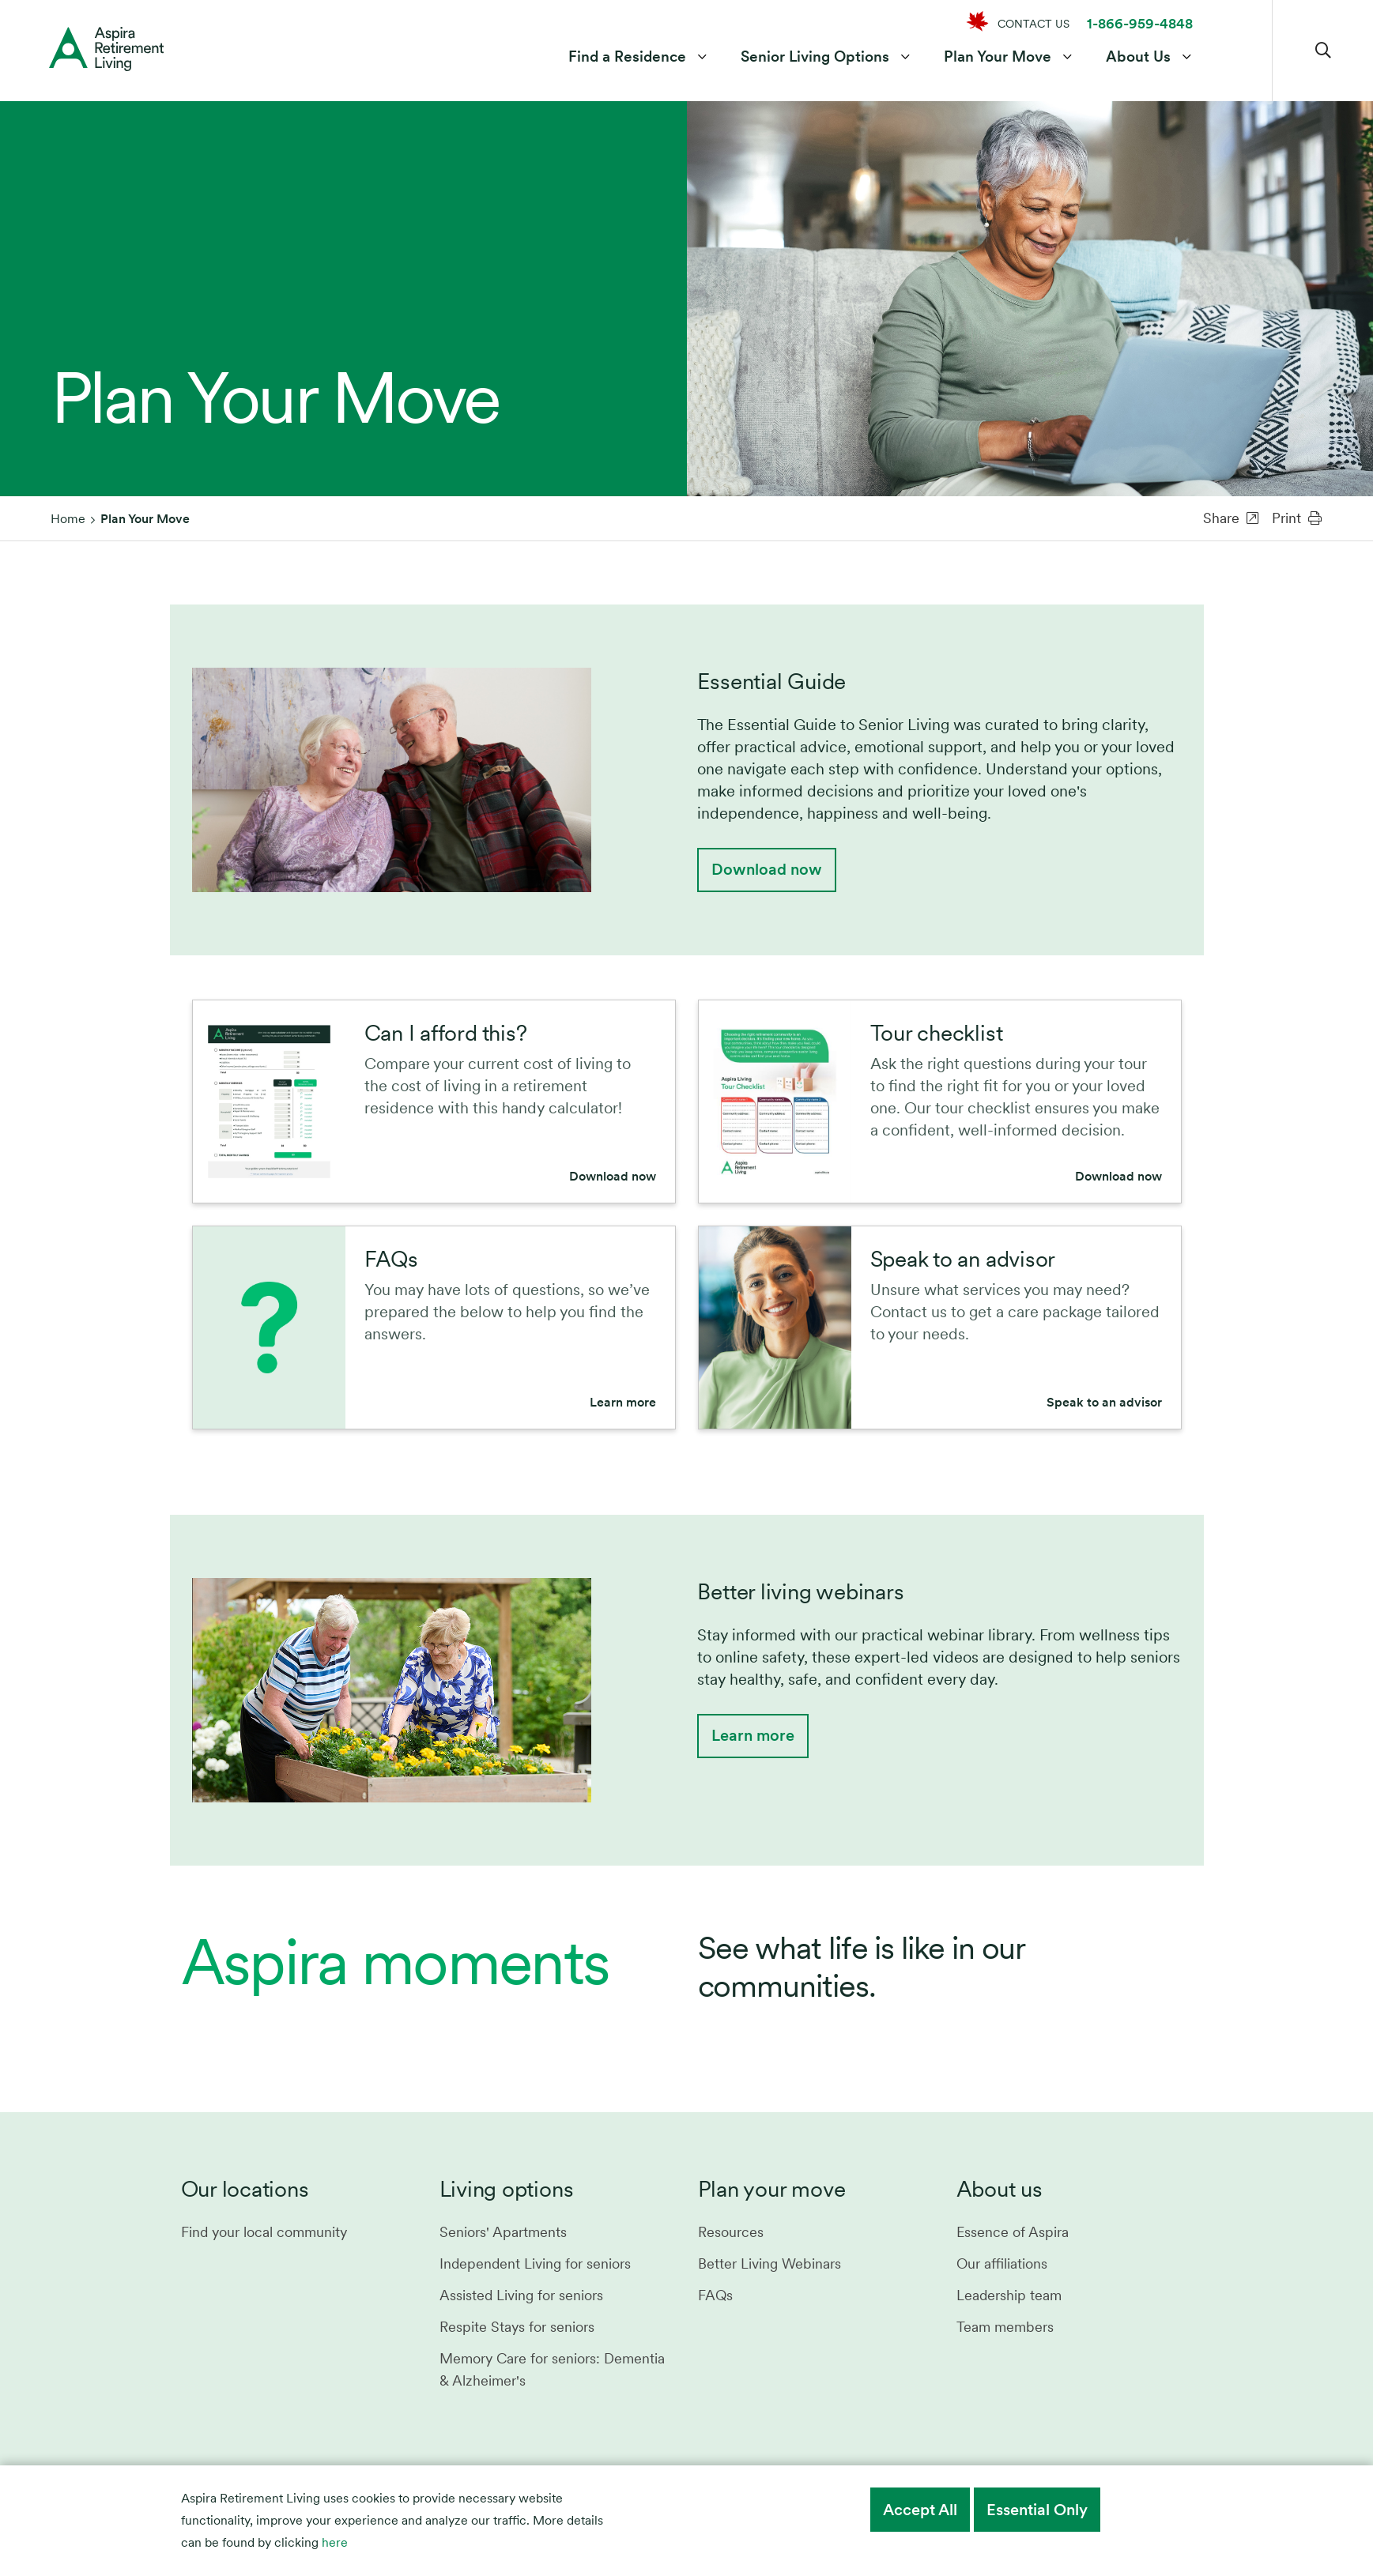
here (335, 2542)
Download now (766, 869)
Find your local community (264, 2232)
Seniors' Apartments (503, 2232)
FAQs (715, 2295)
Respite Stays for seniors (516, 2326)
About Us (1138, 58)
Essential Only (1037, 2509)
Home (68, 518)
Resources (731, 2232)
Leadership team (1009, 2295)
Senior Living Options (815, 58)
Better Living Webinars (769, 2263)
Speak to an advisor (1104, 1402)
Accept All (920, 2509)
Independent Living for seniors (535, 2263)
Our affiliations (1001, 2263)
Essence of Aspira (1012, 2232)
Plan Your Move (997, 58)
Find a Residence (627, 58)
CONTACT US (1033, 23)
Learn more (623, 1402)
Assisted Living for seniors (521, 2295)
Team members (1005, 2326)
